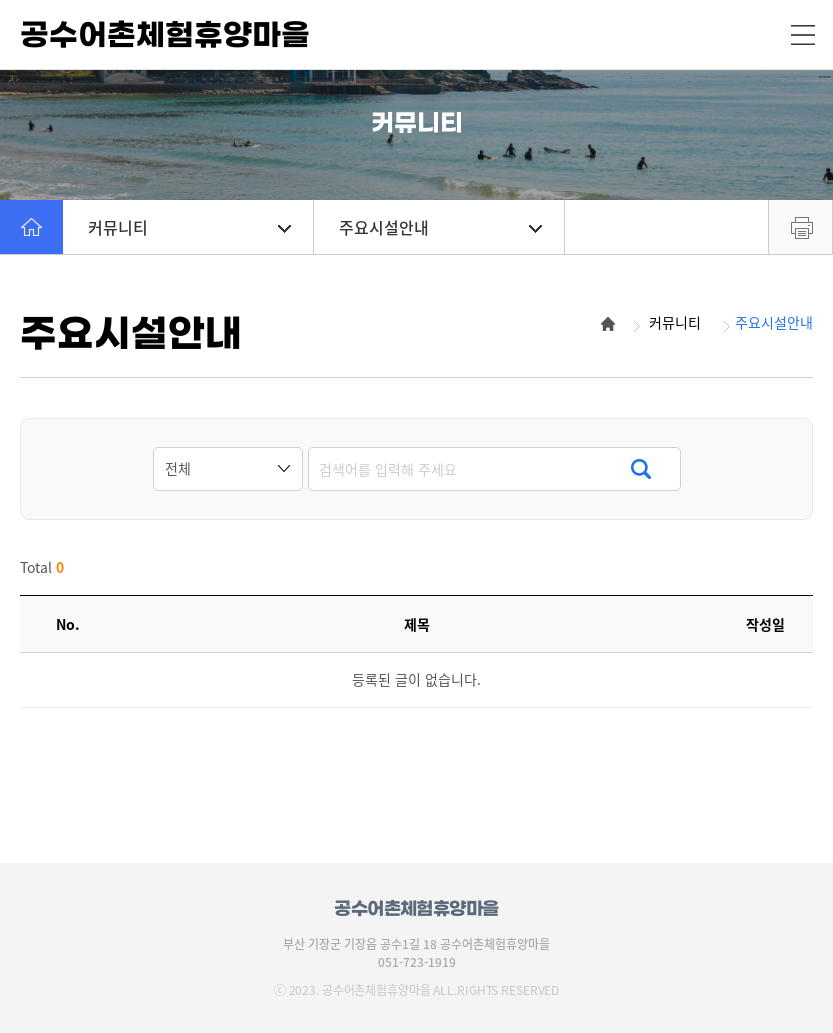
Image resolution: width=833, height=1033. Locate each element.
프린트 (800, 227)
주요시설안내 (440, 227)
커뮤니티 (189, 227)
